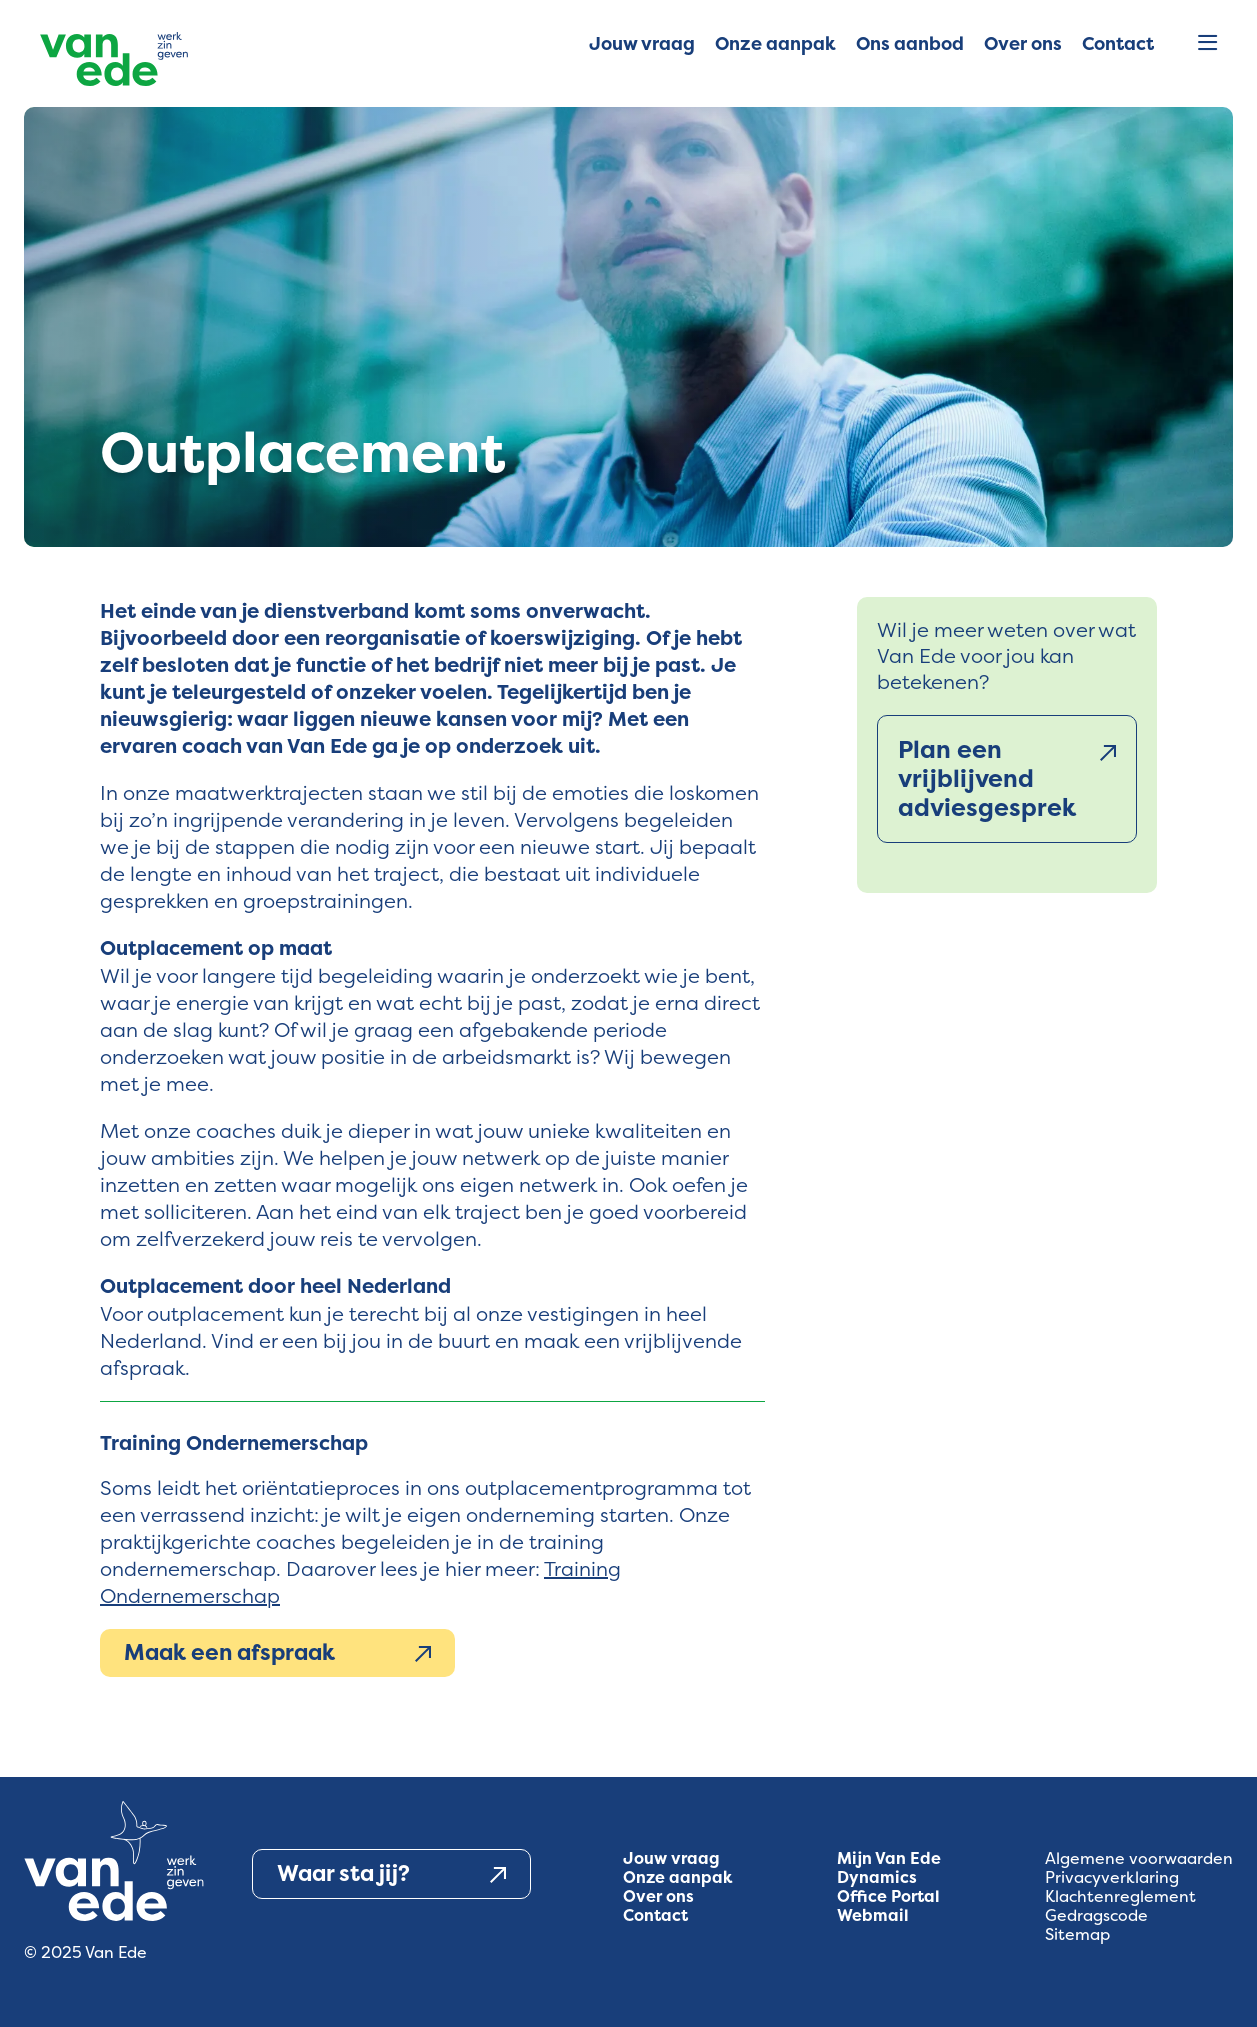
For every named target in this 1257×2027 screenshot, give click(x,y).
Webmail (873, 1915)
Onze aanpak (678, 1877)
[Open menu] (1207, 44)
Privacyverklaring (1112, 1877)
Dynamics (877, 1877)
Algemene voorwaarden (1139, 1858)
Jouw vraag (671, 1858)
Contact (655, 1915)
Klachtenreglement (1120, 1896)
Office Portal (888, 1896)
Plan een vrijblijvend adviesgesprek (1007, 779)
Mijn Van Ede (889, 1858)
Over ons (658, 1896)
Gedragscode (1096, 1915)
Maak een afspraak (277, 1653)
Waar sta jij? (391, 1874)
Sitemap (1077, 1934)
